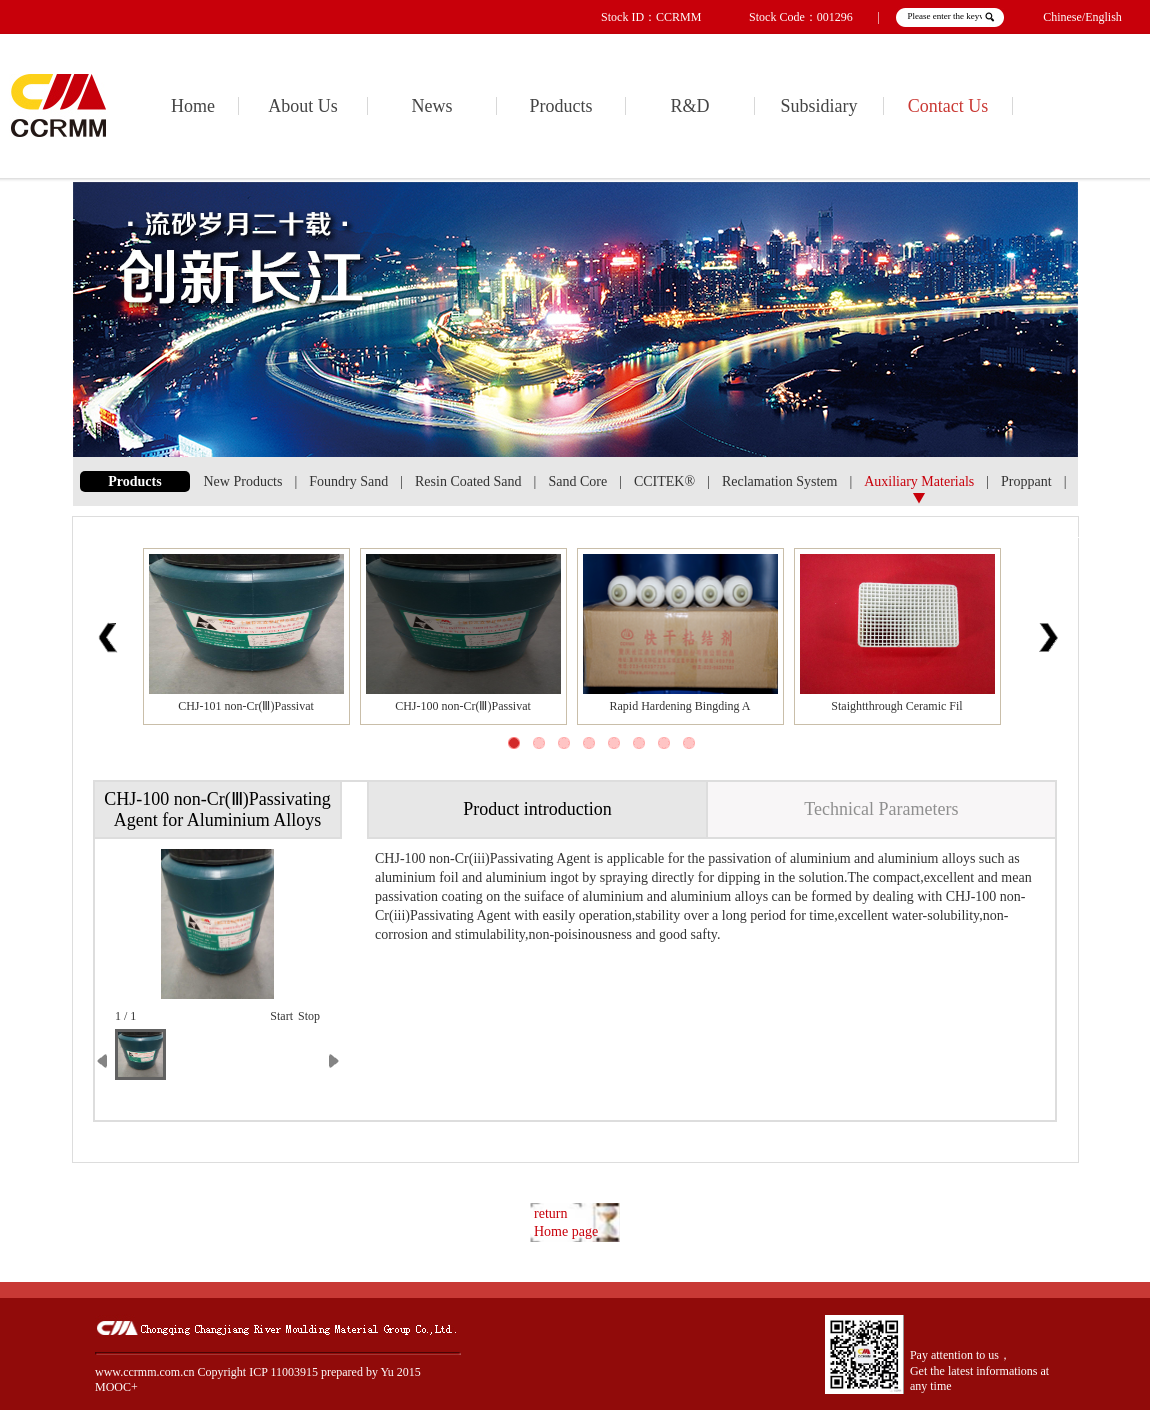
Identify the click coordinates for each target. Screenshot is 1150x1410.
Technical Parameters (881, 809)
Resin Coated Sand (468, 481)
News (432, 106)
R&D (689, 106)
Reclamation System (779, 481)
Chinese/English (1082, 17)
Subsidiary (818, 106)
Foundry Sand (348, 481)
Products (561, 106)
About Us (303, 106)
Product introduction (537, 809)
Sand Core (577, 481)
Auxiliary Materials (919, 481)
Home (193, 106)
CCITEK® (664, 481)
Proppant (1026, 481)
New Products (243, 481)
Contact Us (948, 106)
